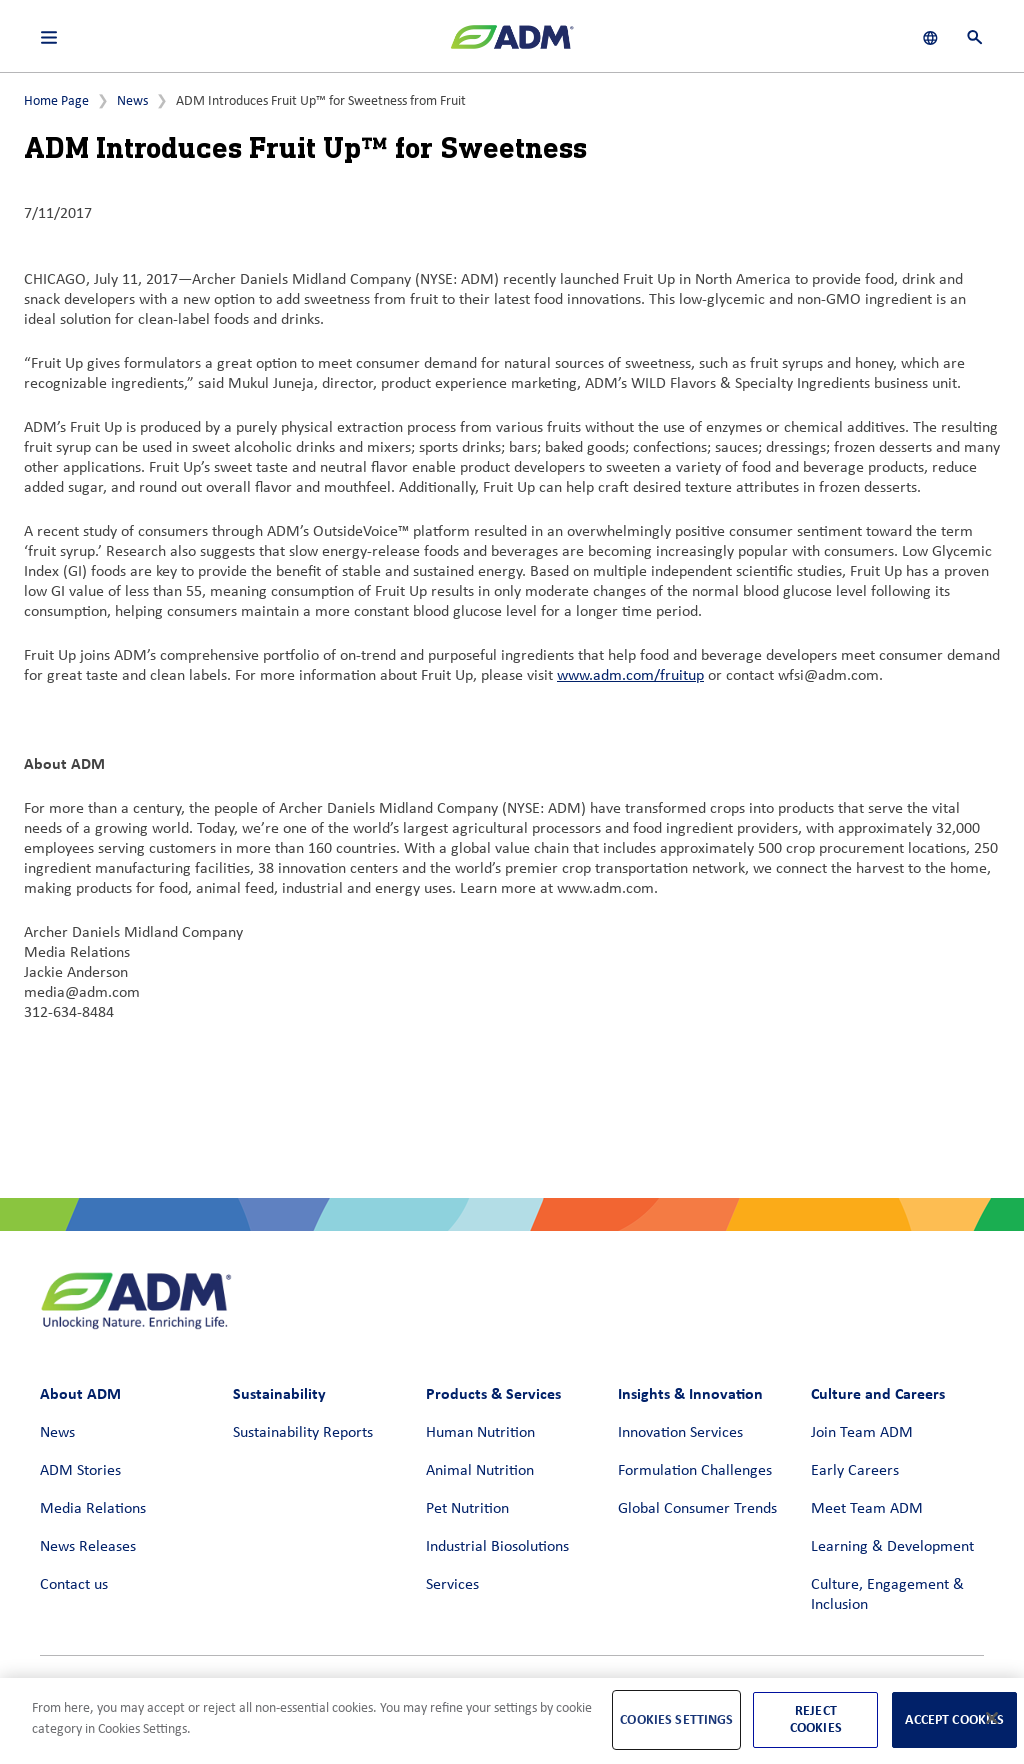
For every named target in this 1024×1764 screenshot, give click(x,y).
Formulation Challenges (695, 1471)
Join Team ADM (862, 1433)
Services (452, 1585)
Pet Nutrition (467, 1509)
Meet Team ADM (867, 1509)
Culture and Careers (878, 1393)
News (132, 101)
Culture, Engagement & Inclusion (887, 1595)
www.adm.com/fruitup (630, 676)
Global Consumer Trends (697, 1509)
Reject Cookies (816, 1719)
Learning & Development (892, 1547)
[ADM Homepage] (512, 45)
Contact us (74, 1585)
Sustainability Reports (303, 1433)
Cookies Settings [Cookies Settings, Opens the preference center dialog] (676, 1719)
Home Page (56, 101)
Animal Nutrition (480, 1471)
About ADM (80, 1393)
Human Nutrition (480, 1433)
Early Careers (855, 1471)
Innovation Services (680, 1433)
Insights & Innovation (690, 1393)
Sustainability (279, 1393)
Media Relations (93, 1509)
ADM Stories (80, 1471)
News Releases (88, 1547)
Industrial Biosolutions (497, 1547)
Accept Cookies (954, 1719)
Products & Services (493, 1393)
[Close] (992, 1718)
